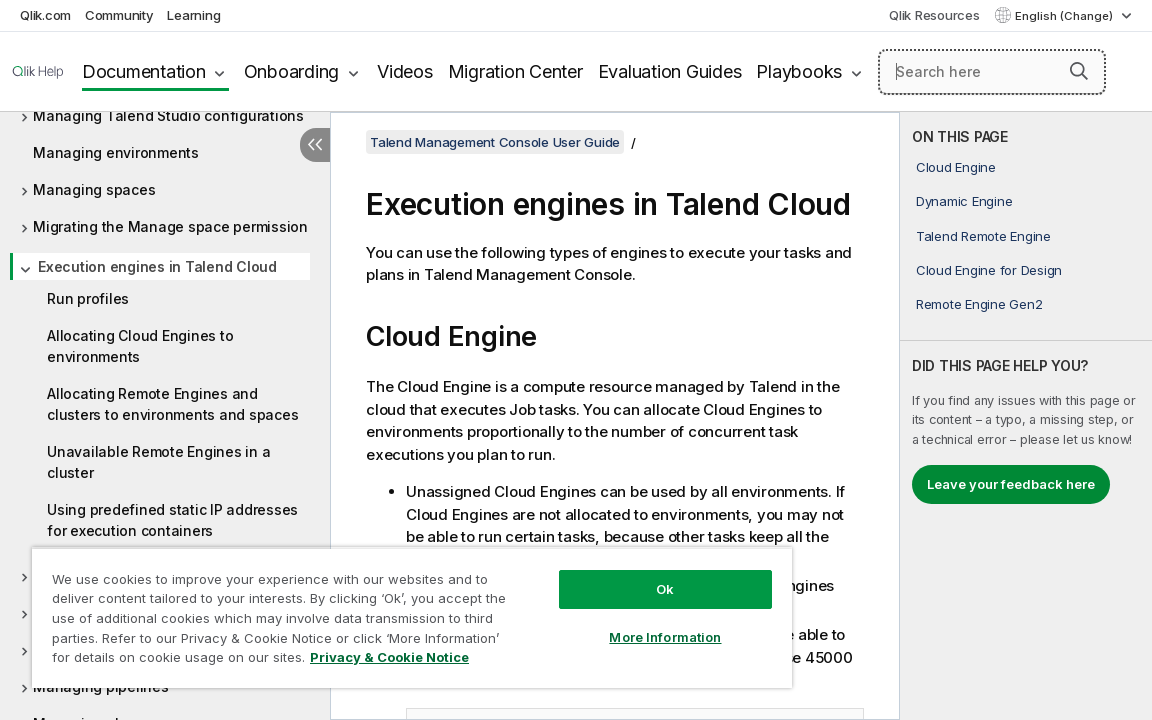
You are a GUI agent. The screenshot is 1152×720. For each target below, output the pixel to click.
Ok (588, 574)
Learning (193, 15)
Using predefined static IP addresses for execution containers (172, 520)
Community (119, 15)
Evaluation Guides (670, 71)
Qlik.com (45, 15)
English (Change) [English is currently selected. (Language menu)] (1065, 16)
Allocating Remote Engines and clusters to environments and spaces (172, 404)
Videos (405, 71)
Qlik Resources (934, 15)
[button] (1079, 71)
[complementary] (1026, 416)
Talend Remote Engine (983, 236)
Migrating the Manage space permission (170, 226)
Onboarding (292, 71)
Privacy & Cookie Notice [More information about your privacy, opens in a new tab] (213, 661)
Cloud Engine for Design (989, 270)
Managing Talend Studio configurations (168, 115)
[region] (366, 610)
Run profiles (88, 298)
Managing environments (116, 152)
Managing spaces (94, 189)
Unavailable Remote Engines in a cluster (158, 462)
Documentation (144, 71)
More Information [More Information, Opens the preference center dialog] (588, 622)
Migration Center (515, 71)
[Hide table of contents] (315, 145)
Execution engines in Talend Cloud (157, 266)
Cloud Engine (956, 167)
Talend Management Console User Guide (495, 142)
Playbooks (799, 71)
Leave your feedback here (1011, 484)
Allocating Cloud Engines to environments (140, 346)
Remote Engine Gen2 (979, 304)
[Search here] (992, 72)
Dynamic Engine (964, 201)
